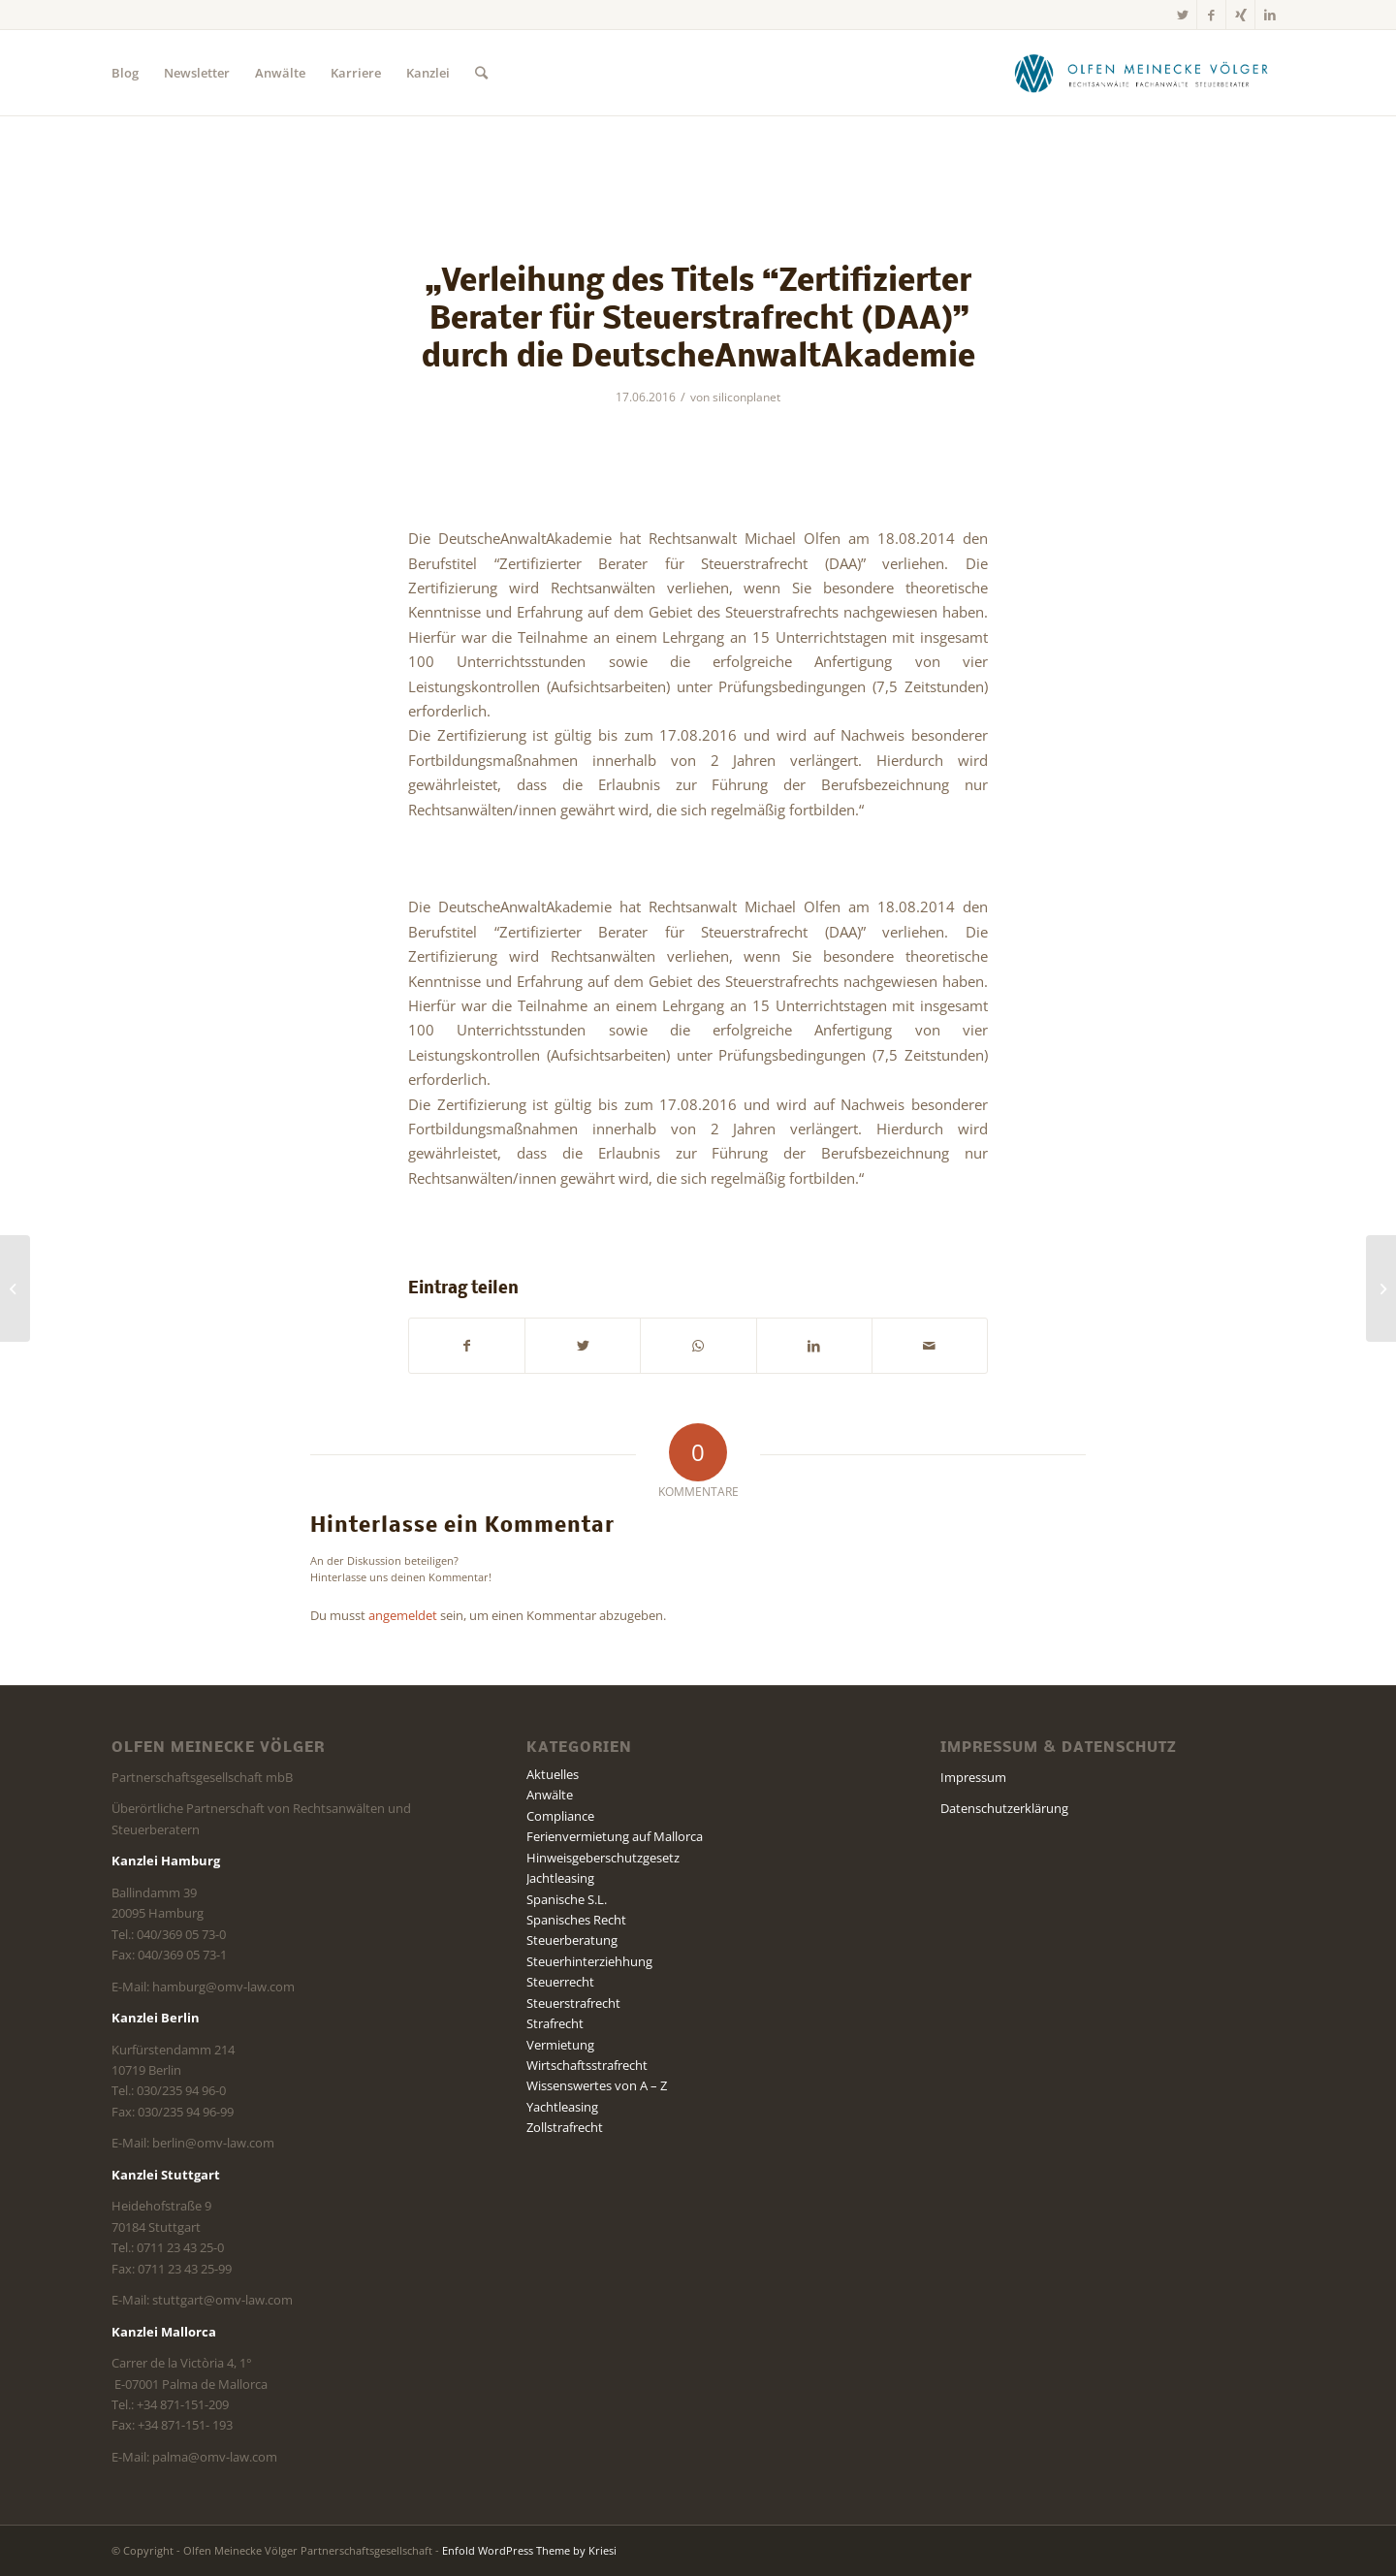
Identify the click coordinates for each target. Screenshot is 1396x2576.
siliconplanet (746, 397)
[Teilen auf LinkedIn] (814, 1346)
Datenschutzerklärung (1004, 1808)
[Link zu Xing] (1240, 14)
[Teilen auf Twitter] (582, 1346)
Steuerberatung (572, 1940)
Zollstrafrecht (564, 2127)
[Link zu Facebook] (1211, 14)
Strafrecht (555, 2023)
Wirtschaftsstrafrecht (587, 2065)
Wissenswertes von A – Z (596, 2085)
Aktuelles (552, 1774)
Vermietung (560, 2044)
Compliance (560, 1816)
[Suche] (481, 72)
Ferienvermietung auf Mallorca (614, 1836)
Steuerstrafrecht (573, 2003)
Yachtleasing (562, 2106)
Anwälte (549, 1794)
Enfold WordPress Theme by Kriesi (529, 2550)
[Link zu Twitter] (1182, 14)
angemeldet (402, 1615)
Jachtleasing (560, 1878)
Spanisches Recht (576, 1919)
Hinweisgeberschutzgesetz (603, 1857)
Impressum (973, 1777)
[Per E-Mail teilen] (929, 1346)
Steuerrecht (560, 1981)
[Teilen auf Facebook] (466, 1346)
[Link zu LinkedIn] (1270, 14)
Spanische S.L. (566, 1899)
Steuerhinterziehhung (589, 1961)
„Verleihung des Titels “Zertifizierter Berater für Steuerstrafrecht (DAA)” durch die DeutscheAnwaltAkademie (698, 320)
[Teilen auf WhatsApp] (698, 1346)
